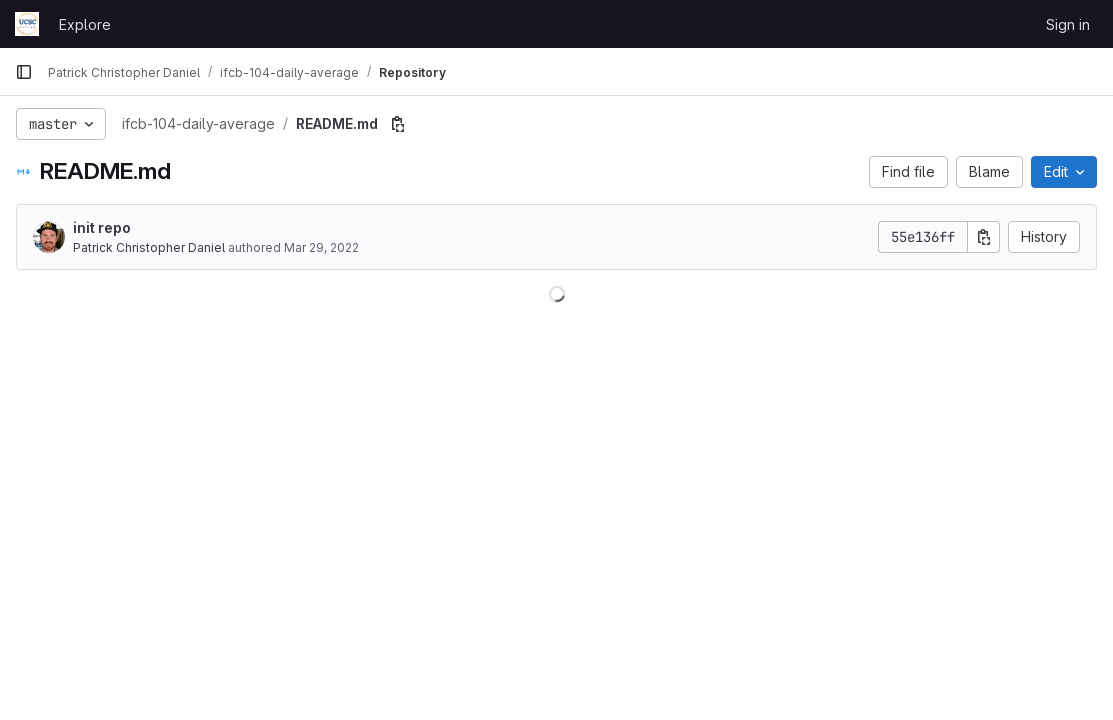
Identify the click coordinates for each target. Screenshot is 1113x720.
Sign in (1068, 24)
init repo (102, 227)
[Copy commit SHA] (984, 237)
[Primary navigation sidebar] (24, 72)
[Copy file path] (398, 124)
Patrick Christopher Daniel (149, 247)
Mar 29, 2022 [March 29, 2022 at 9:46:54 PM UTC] (321, 247)
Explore (85, 24)
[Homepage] (27, 24)
